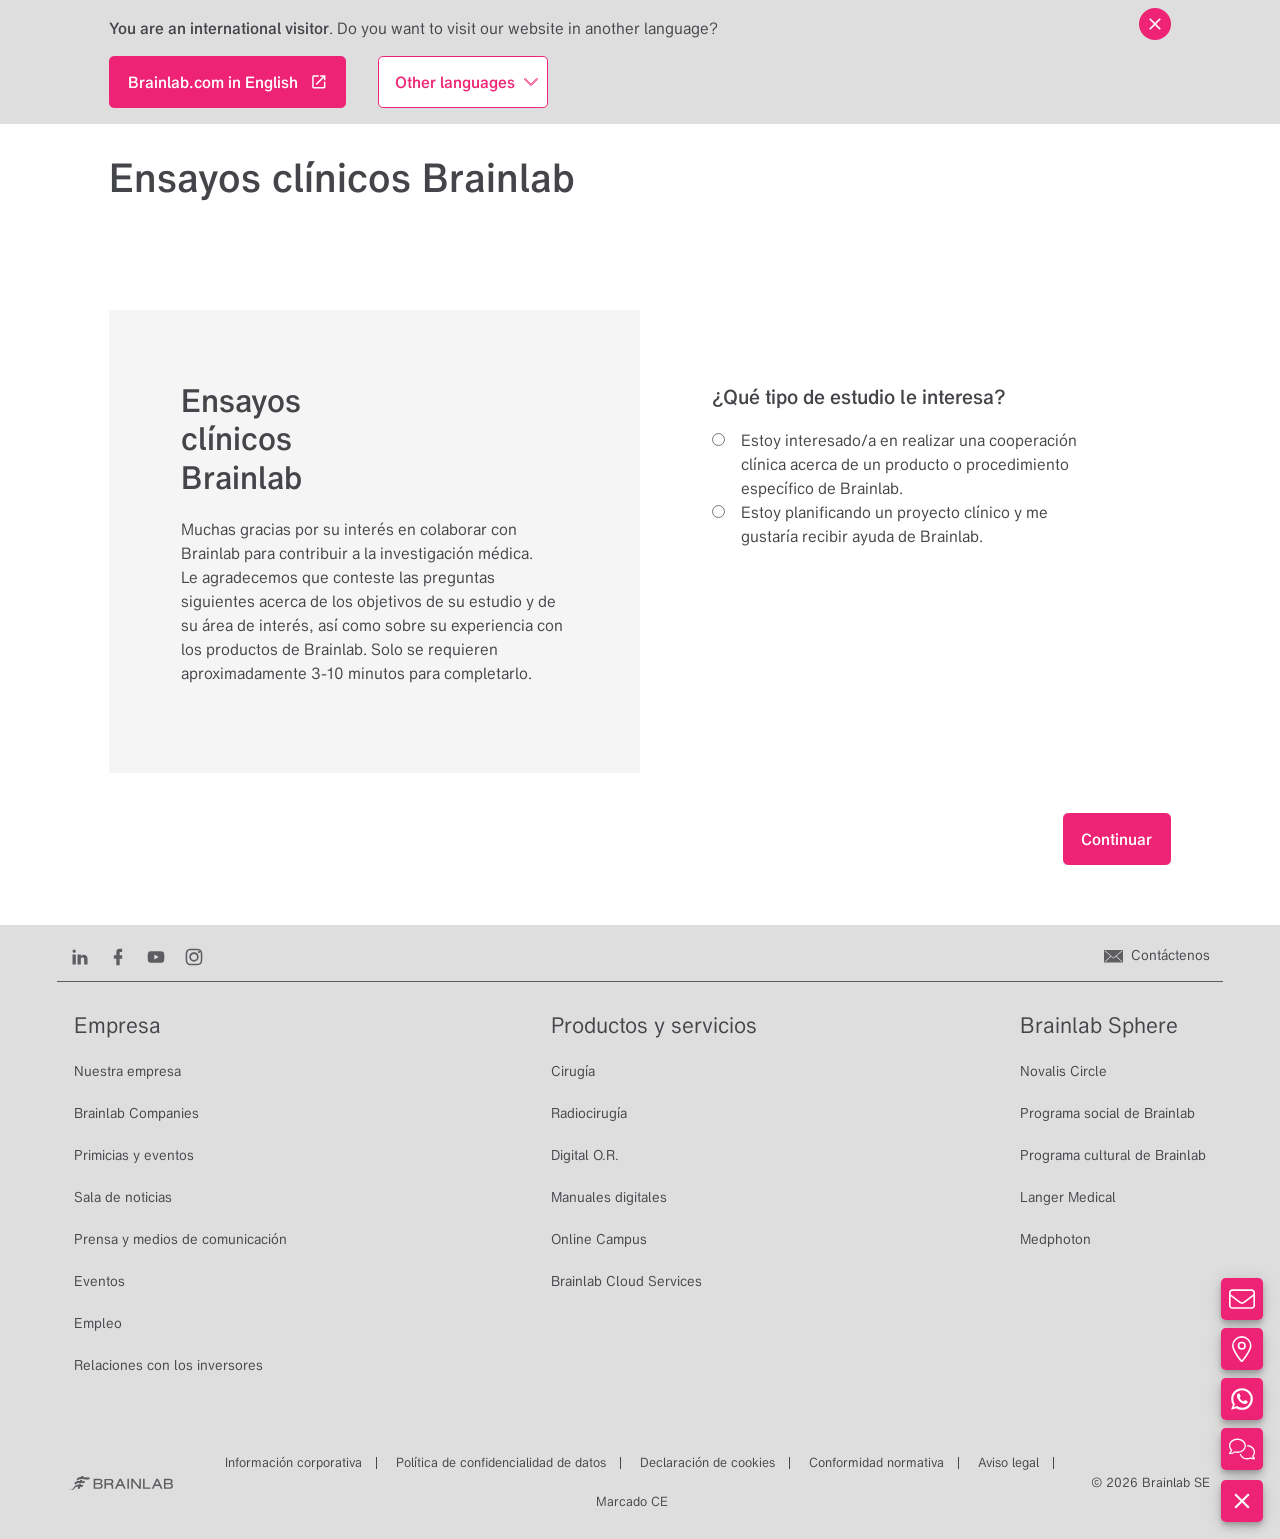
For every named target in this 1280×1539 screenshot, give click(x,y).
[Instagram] (194, 955)
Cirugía (573, 1071)
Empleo (98, 1323)
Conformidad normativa (876, 1462)
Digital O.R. (585, 1155)
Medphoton (1055, 1239)
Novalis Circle (1063, 1071)
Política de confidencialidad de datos (501, 1462)
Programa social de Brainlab (1107, 1113)
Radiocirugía (589, 1113)
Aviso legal (1008, 1462)
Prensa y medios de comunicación (180, 1239)
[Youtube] (156, 955)
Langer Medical (1068, 1197)
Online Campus (599, 1239)
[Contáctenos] (1157, 955)
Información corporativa (293, 1462)
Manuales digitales (609, 1197)
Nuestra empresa (127, 1071)
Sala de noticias (123, 1197)
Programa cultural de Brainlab (1113, 1155)
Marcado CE (632, 1501)
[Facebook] (118, 955)
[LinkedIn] (80, 955)
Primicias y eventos (134, 1155)
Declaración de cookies (707, 1462)
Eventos (99, 1281)
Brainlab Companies (136, 1113)
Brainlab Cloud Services (626, 1281)
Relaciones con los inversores (168, 1365)
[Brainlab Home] (121, 1483)
